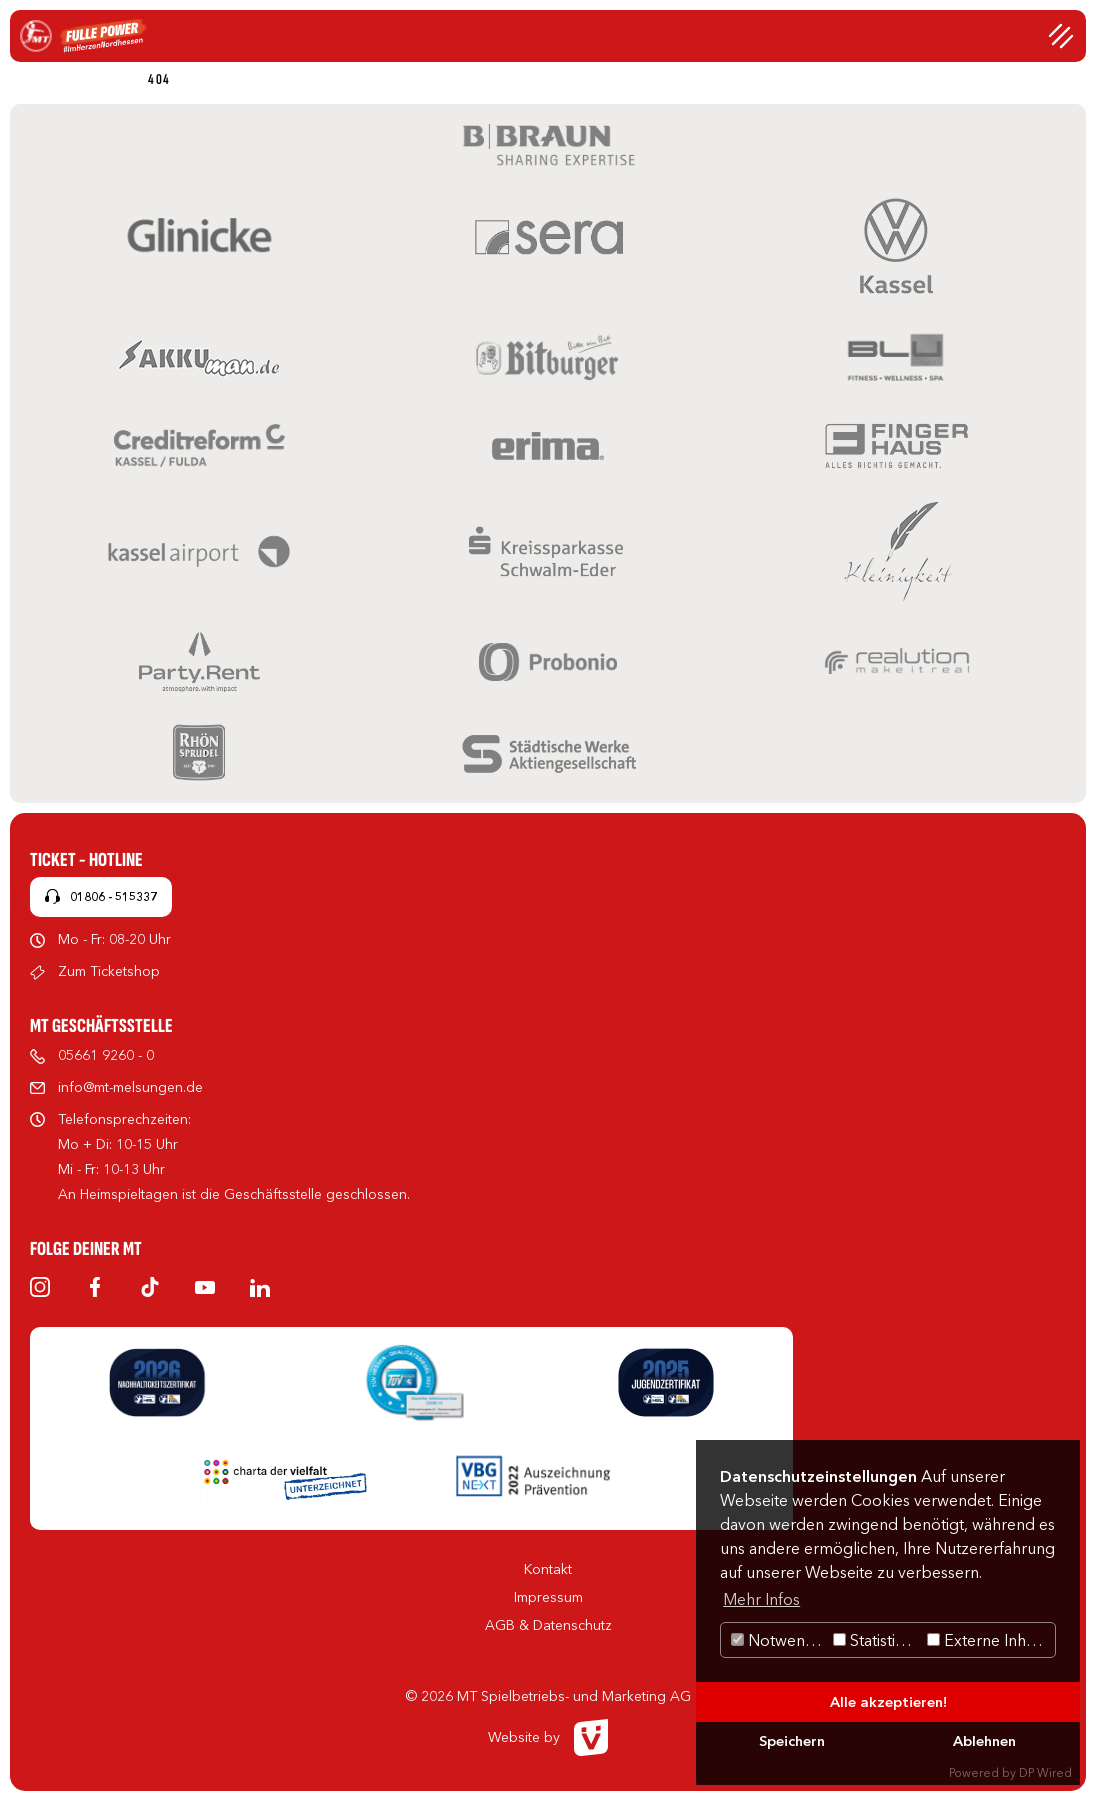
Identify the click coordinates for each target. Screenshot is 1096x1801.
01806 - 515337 (113, 896)
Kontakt (548, 1569)
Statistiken (877, 1640)
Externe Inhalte (989, 1640)
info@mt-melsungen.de (130, 1087)
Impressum (548, 1597)
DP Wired (1045, 1772)
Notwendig (779, 1640)
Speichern (792, 1741)
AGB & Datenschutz (548, 1625)
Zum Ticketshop (109, 971)
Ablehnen (984, 1741)
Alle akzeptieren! (888, 1702)
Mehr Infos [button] (761, 1599)
